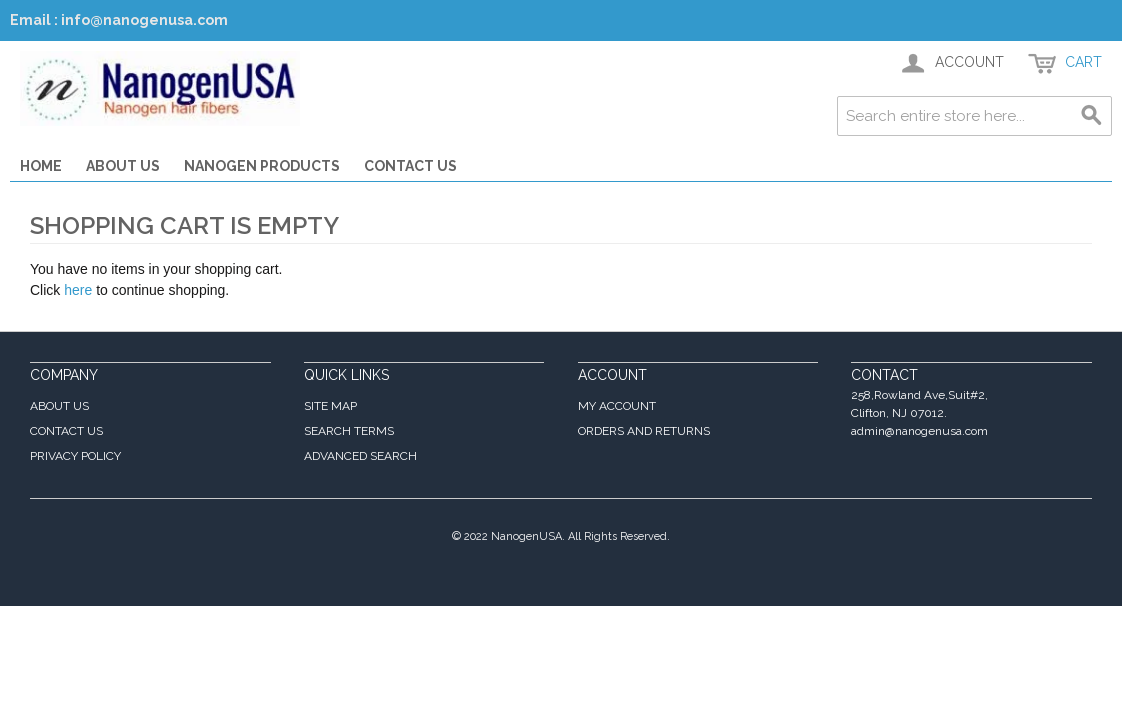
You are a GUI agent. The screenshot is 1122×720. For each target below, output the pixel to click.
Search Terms (349, 431)
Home (41, 166)
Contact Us (410, 166)
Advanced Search (360, 456)
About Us (123, 166)
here (78, 290)
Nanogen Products (262, 166)
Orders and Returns (644, 431)
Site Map (330, 406)
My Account (617, 406)
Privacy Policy (75, 456)
